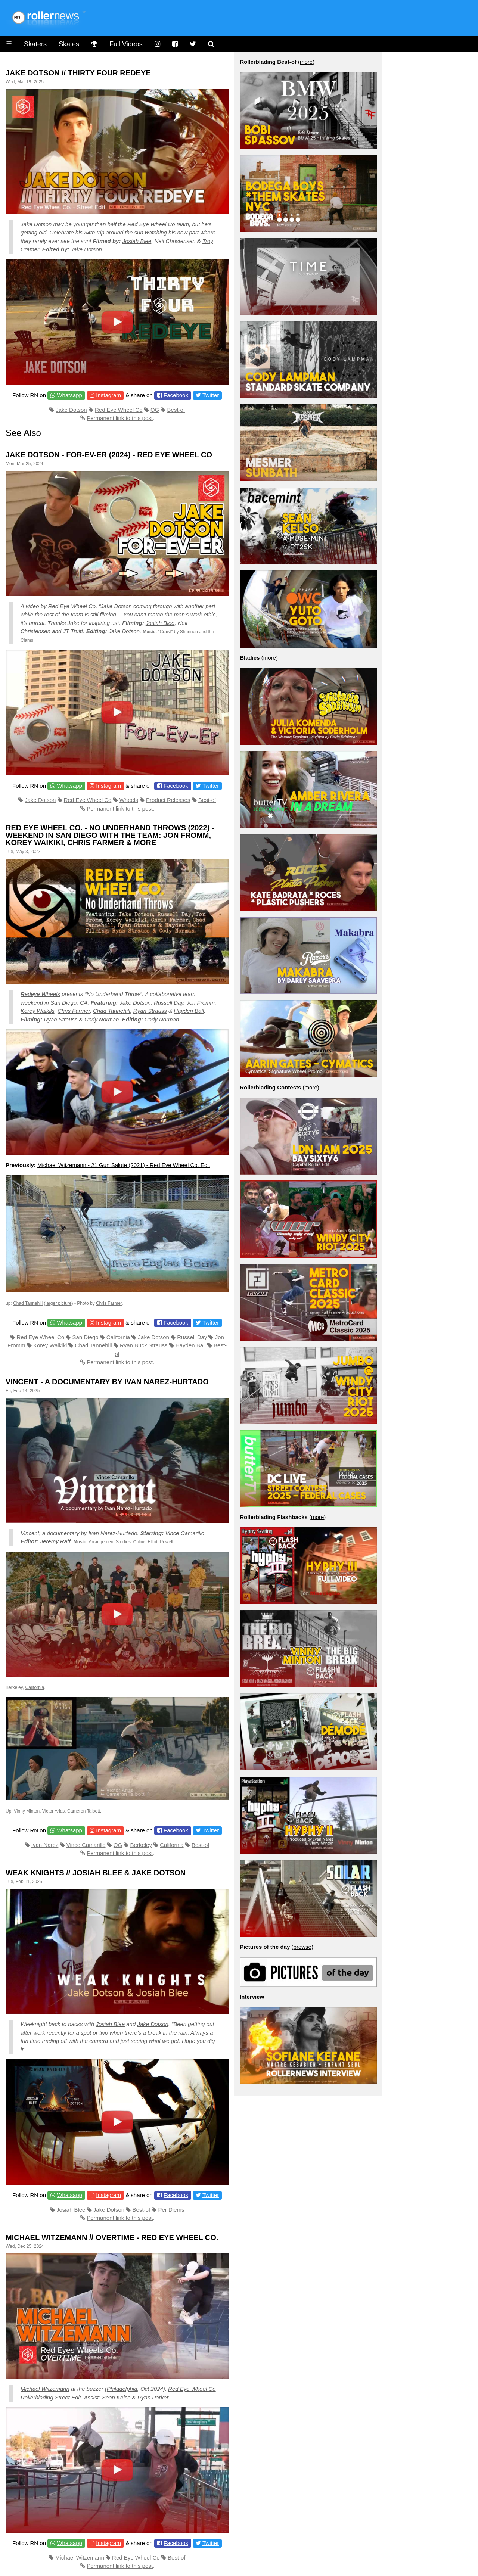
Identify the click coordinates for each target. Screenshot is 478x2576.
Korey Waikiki (38, 1011)
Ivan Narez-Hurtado (113, 1533)
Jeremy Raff (55, 1541)
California (118, 1337)
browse (302, 1947)
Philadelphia (122, 2389)
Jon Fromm (200, 1002)
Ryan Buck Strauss (144, 1345)
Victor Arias (53, 1811)
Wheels (129, 800)
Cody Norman (101, 1019)
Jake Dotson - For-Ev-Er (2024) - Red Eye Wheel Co (109, 455)
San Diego (63, 1002)
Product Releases (168, 800)
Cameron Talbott (83, 1811)
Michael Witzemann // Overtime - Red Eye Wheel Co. (112, 2237)
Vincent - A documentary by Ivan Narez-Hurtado (107, 1382)
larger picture (59, 1303)
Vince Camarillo (184, 1533)
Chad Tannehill (111, 1011)
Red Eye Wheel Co (151, 224)
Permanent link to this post (120, 418)
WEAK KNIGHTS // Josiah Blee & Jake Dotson (96, 1873)
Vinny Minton (27, 1811)
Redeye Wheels (40, 994)
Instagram (108, 395)
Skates (69, 44)
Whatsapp (69, 395)
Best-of (176, 410)
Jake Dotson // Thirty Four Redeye (78, 73)
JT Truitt (73, 631)
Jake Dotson (36, 224)
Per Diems (171, 2209)
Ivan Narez (45, 1845)
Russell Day (168, 1002)
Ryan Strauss (150, 1011)
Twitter (210, 395)
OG (154, 410)
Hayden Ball (189, 1011)
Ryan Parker (152, 2397)
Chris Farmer (74, 1011)
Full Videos (126, 44)
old (42, 232)
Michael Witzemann (45, 2389)
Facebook (176, 395)
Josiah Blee (137, 241)
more (306, 62)
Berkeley (141, 1845)
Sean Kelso (116, 2397)
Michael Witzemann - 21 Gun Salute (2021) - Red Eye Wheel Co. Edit (123, 1165)
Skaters (35, 44)
